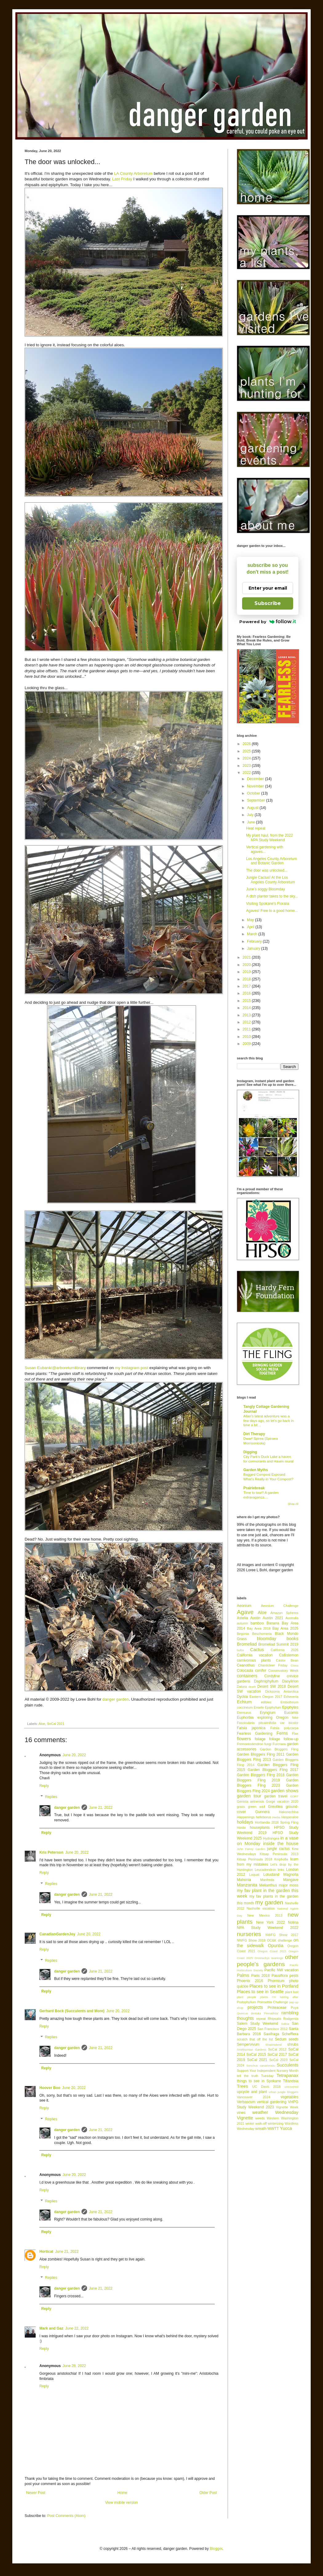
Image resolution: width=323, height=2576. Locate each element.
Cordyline (272, 1676)
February (255, 941)
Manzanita (247, 1885)
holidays (245, 1822)
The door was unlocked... (266, 870)
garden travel (276, 1796)
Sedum (280, 2039)
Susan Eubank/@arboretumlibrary (55, 1367)
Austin (255, 1618)
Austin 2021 (273, 1618)
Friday (126, 179)
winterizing (276, 2123)
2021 (247, 957)
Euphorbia (245, 1717)
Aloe (41, 1724)
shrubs (292, 2044)
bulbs (240, 1650)
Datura (242, 1686)
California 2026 (284, 1650)
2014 (247, 1008)
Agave (245, 1612)
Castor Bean (287, 1660)
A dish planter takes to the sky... (272, 896)
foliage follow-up (283, 1739)
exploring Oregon (273, 1717)
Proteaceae (277, 2007)
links (281, 1869)
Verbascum (246, 2102)
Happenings (246, 1817)
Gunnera (262, 1812)
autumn (242, 1623)
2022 (247, 773)
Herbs (277, 1817)
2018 (247, 979)
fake (295, 1717)
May (251, 920)
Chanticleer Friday (272, 1665)
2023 (247, 766)
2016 (247, 993)
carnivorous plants (254, 1660)
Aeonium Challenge (279, 1606)
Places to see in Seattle (260, 1991)
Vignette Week (287, 2107)
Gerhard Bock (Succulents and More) (71, 2011)
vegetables (289, 2097)
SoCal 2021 (55, 1724)
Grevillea (275, 1806)
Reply (44, 1786)
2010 (247, 1037)
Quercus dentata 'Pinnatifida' (257, 2013)
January (254, 948)
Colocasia (245, 1670)
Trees (242, 2086)
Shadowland (273, 2044)
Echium (244, 1701)
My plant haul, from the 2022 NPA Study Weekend (269, 837)
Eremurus (244, 1712)
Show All (293, 1504)
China (294, 1665)
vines (241, 2113)
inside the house (280, 1843)
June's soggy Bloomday (265, 889)
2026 (247, 744)
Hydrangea (271, 1838)
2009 (247, 1044)
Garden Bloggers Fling (279, 1749)
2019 (247, 972)
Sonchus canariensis (260, 2065)
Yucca (286, 2128)
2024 (247, 758)
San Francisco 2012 (272, 2029)
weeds (260, 2118)
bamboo (257, 1623)
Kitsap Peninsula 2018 (254, 1859)
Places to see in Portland (273, 1986)
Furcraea (279, 1744)
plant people (246, 1997)
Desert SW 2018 (271, 1686)
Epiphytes (290, 1707)
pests (293, 1975)
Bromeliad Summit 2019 (278, 1644)
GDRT (294, 1796)
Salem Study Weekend (257, 2023)
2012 (247, 1022)
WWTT (273, 2128)
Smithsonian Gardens (251, 2049)
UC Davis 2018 (266, 2086)
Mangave (290, 1880)
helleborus (263, 1817)
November (256, 786)
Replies (51, 1797)
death (252, 1686)
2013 (247, 1015)
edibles (266, 1702)
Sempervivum (248, 2044)
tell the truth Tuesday (255, 2076)
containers (247, 1675)
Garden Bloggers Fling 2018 (261, 1775)
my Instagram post (131, 1367)
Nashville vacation (261, 1908)
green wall (256, 1806)
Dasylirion (290, 1681)
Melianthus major (273, 1885)
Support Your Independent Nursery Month (267, 2070)
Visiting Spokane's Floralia (267, 903)
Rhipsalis (274, 2018)
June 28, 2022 (74, 2366)
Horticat (46, 2251)
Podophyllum (246, 2002)
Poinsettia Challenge (272, 2002)
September (256, 800)
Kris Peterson (51, 1852)
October (254, 793)
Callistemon (288, 1655)
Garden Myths (255, 1470)
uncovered (291, 2086)
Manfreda (267, 1880)
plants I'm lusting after (279, 1997)
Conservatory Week (283, 1670)
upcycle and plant (252, 2092)
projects (255, 2007)
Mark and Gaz (51, 2328)
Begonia (243, 1634)
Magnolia (290, 1874)
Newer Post (35, 2493)
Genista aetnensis (250, 1801)
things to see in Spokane (259, 2081)
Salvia (285, 2023)
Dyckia (242, 1696)
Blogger (216, 2549)
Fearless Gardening (254, 1733)
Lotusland (271, 1874)
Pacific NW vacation (281, 1970)
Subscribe (267, 603)
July (251, 815)
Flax (295, 1733)
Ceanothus (246, 1665)
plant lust (291, 1992)
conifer (260, 1670)
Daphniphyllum (266, 1681)
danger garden (115, 1699)
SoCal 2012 (277, 2049)
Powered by (267, 621)
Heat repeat (255, 828)
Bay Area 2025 (285, 1628)
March (252, 934)
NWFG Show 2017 (281, 1935)
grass (241, 1806)
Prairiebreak (254, 1488)
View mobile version (121, 2502)
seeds (293, 2039)
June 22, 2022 (77, 2328)
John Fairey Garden (251, 1849)
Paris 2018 (260, 1975)
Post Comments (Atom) (66, 2516)
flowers (244, 1738)
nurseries (249, 1934)
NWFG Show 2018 (251, 1940)
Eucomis (291, 1712)
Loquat (254, 1874)
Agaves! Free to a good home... (272, 911)
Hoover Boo (49, 2088)
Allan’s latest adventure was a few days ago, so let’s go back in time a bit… (268, 1420)
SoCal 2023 (278, 2060)
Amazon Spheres (284, 1613)
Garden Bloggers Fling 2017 (273, 1770)
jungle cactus (278, 1849)
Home (122, 2493)
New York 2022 (270, 1922)
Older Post (208, 2493)
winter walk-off (256, 2123)
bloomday (266, 1638)
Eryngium (268, 1712)
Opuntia (275, 1945)
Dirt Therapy (254, 1434)
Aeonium (244, 1606)
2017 (247, 986)
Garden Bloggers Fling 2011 (261, 1754)
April (251, 927)
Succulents (287, 2065)
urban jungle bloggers (283, 2092)
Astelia (242, 1618)
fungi (267, 1744)
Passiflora (280, 1975)
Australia (291, 1618)
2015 (247, 1001)
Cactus (257, 1649)
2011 (247, 1029)
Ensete (259, 1707)
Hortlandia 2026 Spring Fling (276, 1822)
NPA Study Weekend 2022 (267, 1928)
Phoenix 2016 (250, 1981)
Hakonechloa (288, 1812)
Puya (294, 2007)
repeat (261, 2018)
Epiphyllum (273, 1707)
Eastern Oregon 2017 (265, 1696)
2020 (247, 965)
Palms (243, 1975)
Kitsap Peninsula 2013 (279, 1854)
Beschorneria (262, 1634)
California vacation (255, 1655)
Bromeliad (247, 1644)
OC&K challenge (279, 1940)
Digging (250, 1452)
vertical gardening (271, 2102)
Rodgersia (290, 2018)
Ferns (282, 1733)
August (253, 808)
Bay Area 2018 (259, 1628)
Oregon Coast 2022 (272, 1951)
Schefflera (290, 2034)
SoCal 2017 (277, 2054)
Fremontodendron (250, 1744)
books (292, 1638)
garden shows (284, 1790)
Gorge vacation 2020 (282, 1801)
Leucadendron (265, 1869)
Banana (272, 1623)
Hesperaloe (289, 1817)
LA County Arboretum (133, 173)
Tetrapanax (287, 2075)
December (256, 779)
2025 (247, 751)
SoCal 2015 (256, 2054)
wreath (260, 2128)
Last (116, 179)
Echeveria (291, 1696)
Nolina (293, 1922)
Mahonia (244, 1880)
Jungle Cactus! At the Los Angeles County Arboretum (270, 879)
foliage (260, 1739)
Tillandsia (290, 2081)
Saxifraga (271, 2034)
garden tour (249, 1795)
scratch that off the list (255, 2039)
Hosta (241, 1827)
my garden (269, 1902)
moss (293, 1885)
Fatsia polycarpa (284, 1728)
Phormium (276, 1981)
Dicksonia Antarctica (281, 1691)
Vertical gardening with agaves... (264, 849)
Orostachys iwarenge (269, 1958)
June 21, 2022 (100, 1807)
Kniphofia (281, 1859)
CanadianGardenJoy (57, 1934)
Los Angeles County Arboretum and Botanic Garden (271, 861)
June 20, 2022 (74, 1755)
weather (260, 2112)
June (251, 822)
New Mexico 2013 (264, 1915)
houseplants (260, 1827)
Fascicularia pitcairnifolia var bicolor (267, 1723)
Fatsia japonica (251, 1728)
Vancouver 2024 (253, 2097)
